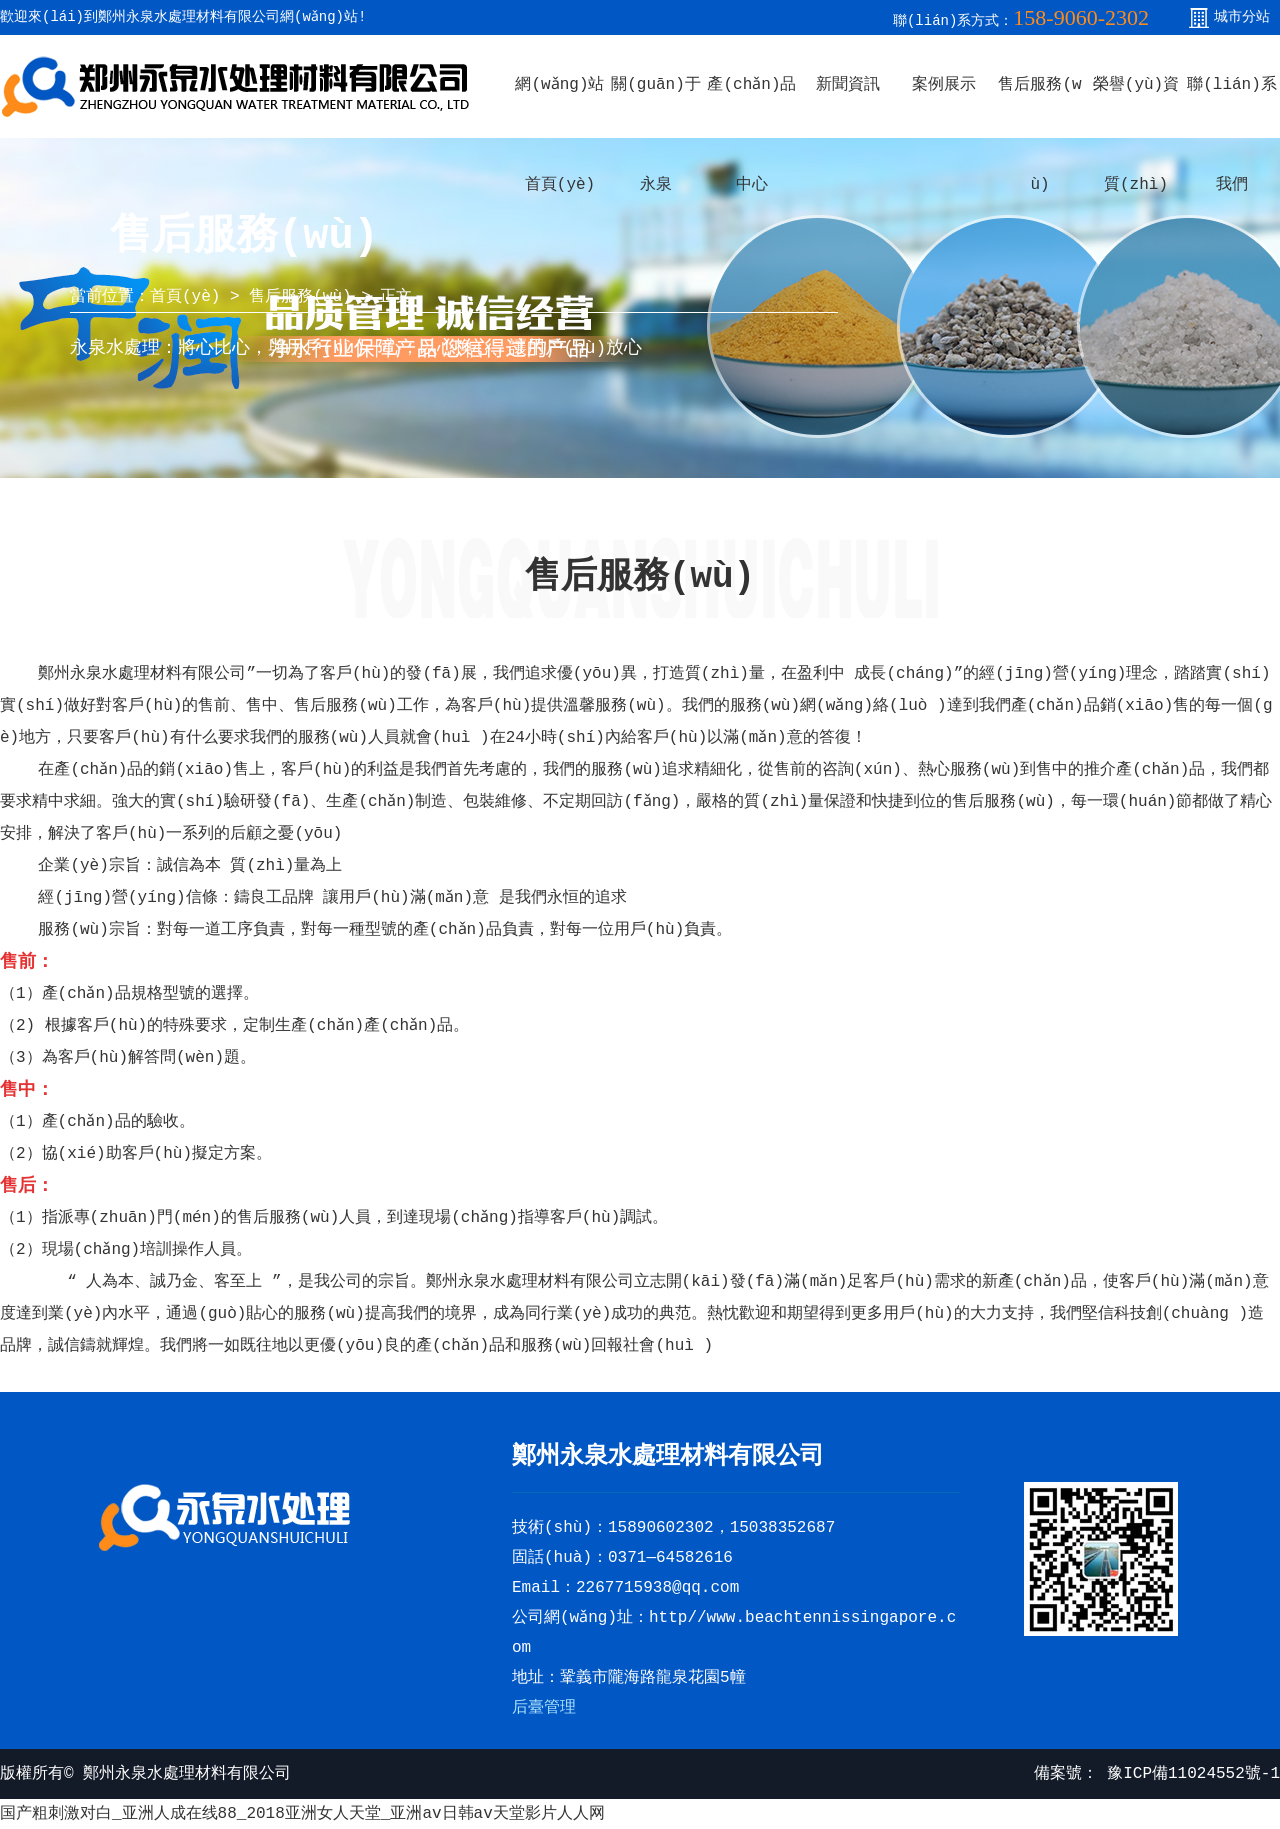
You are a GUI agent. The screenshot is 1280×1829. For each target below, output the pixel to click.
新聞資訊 (848, 85)
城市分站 (1242, 17)
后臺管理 (544, 1708)
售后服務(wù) (300, 297)
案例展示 (944, 85)
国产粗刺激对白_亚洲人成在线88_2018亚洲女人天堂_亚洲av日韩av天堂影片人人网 (302, 1814)
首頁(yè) (185, 297)
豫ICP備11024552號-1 (1189, 1774)
